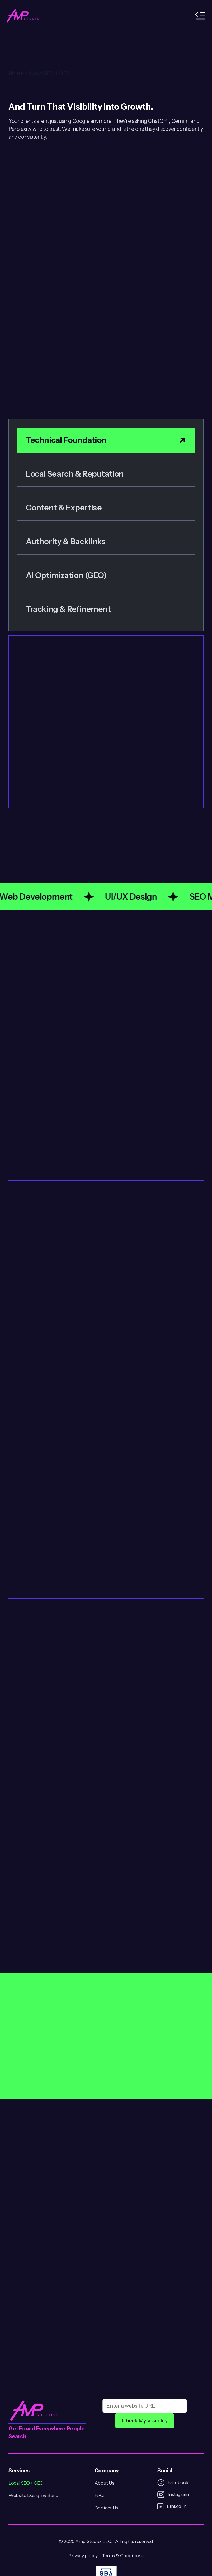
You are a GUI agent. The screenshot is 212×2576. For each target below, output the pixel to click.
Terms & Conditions (123, 2556)
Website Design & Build (33, 2495)
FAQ (99, 2495)
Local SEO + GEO (50, 49)
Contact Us (106, 2508)
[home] (22, 16)
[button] (200, 16)
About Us (104, 2483)
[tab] (106, 440)
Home (15, 49)
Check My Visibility (145, 2420)
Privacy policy (82, 2556)
